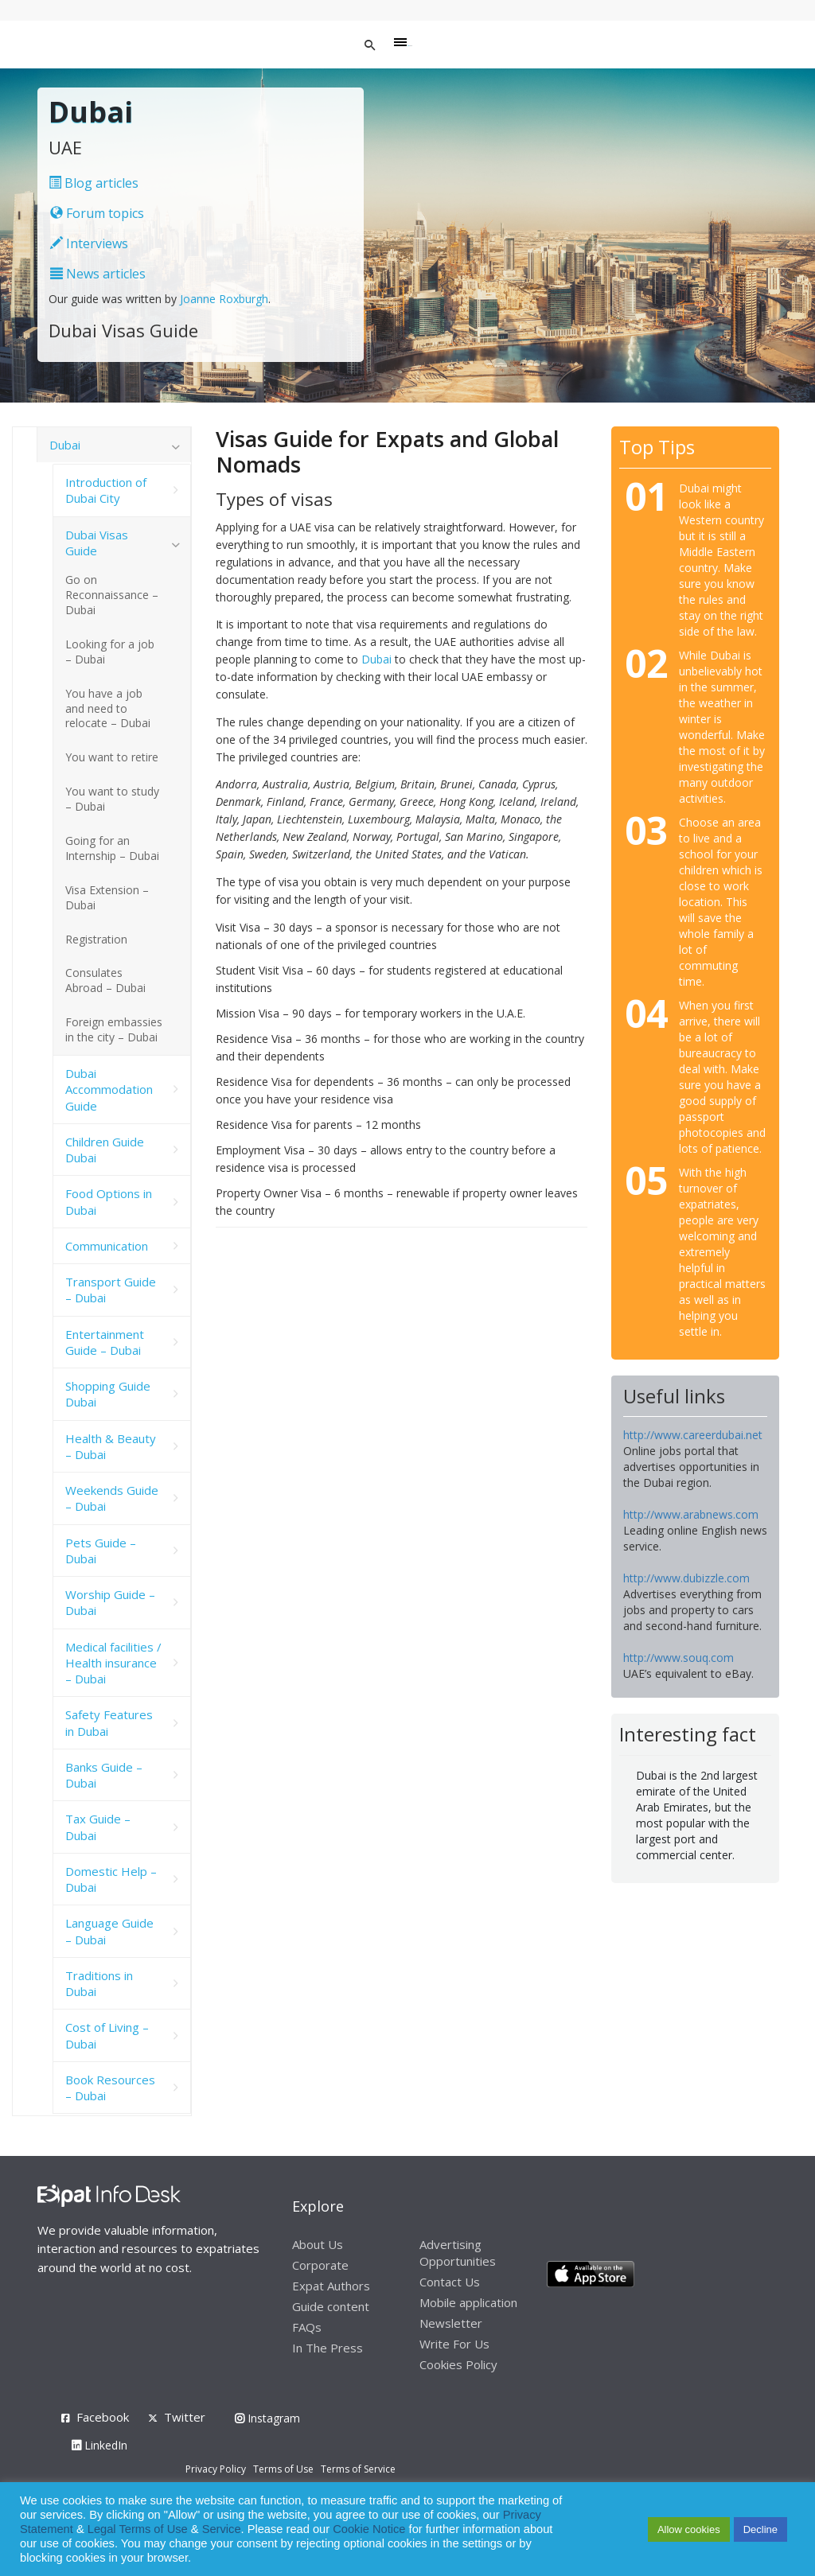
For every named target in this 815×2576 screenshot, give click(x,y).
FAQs (307, 2327)
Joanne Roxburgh (224, 298)
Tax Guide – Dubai (98, 1827)
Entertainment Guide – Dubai (104, 1342)
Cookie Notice (369, 2529)
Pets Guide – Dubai (100, 1550)
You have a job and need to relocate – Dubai (107, 708)
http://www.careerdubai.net (692, 1434)
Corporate (320, 2265)
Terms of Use (283, 2469)
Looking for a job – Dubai (109, 651)
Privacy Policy (215, 2469)
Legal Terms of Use (138, 2529)
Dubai (376, 659)
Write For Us (454, 2344)
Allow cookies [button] (688, 2529)
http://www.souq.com (678, 1657)
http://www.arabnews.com (690, 1514)
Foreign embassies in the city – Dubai (113, 1029)
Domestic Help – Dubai (111, 1879)
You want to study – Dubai (112, 799)
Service (221, 2529)
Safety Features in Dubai (109, 1722)
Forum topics (97, 213)
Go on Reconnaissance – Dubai (111, 594)
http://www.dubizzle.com (686, 1578)
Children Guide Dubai (104, 1149)
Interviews (89, 243)
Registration (96, 939)
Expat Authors (331, 2286)
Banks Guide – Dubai (103, 1775)
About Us (317, 2244)
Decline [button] (760, 2529)
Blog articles (93, 183)
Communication (106, 1246)
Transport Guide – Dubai (110, 1290)
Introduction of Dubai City (105, 490)
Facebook (102, 2417)
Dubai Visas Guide (96, 542)
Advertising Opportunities (457, 2252)
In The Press (327, 2348)
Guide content (330, 2306)
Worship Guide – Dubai (110, 1602)
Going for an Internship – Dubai (112, 848)
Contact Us (449, 2282)
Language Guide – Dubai (109, 1931)
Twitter (184, 2417)
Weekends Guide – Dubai (111, 1498)
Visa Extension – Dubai (107, 897)
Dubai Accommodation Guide (109, 1089)
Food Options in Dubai (108, 1201)
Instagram (267, 2418)
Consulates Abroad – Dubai (105, 980)
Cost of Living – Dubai (107, 2035)
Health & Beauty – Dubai (110, 1446)
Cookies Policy (458, 2364)
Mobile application (468, 2302)
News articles (98, 273)
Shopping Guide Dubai (107, 1394)
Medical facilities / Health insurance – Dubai (113, 1663)
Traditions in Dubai (99, 1983)
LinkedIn (99, 2445)
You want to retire (111, 757)
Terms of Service (358, 2469)
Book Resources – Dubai (110, 2087)
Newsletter (450, 2323)
